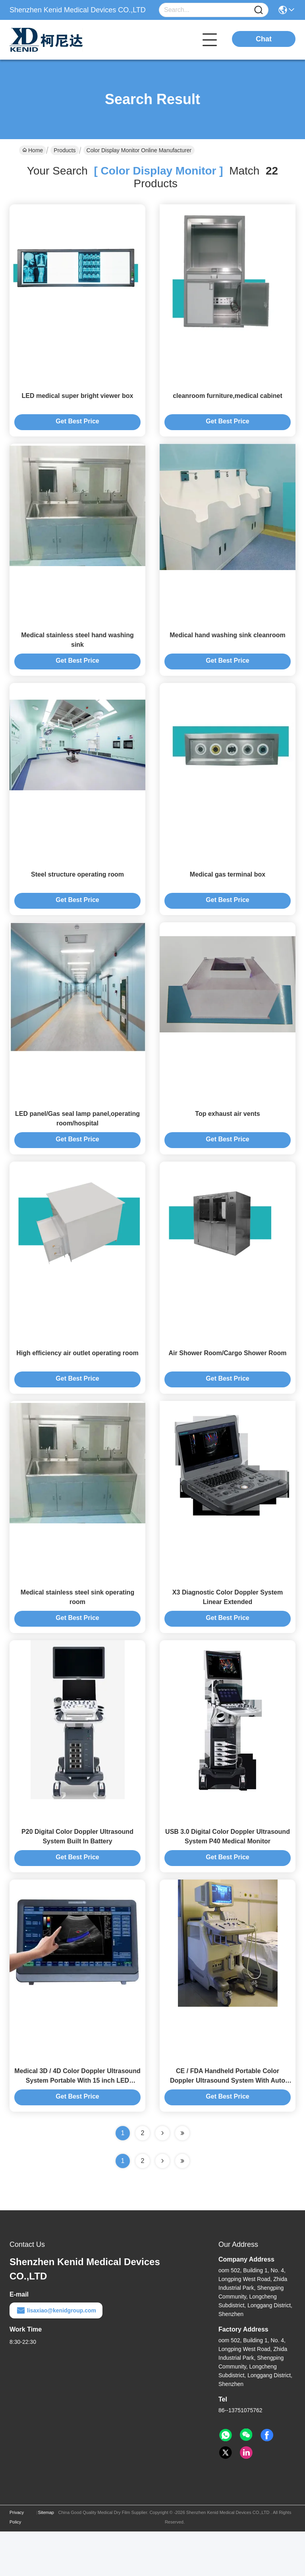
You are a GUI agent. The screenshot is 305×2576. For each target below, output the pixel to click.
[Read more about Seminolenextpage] (162, 2205)
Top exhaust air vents (227, 1136)
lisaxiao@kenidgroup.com (56, 2355)
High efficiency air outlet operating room (77, 1380)
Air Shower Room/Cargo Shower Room (228, 1380)
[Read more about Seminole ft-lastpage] (182, 2205)
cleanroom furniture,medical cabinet (227, 401)
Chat (264, 39)
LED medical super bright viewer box (77, 401)
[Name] (258, 10)
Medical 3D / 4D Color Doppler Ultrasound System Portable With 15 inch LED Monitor (77, 2125)
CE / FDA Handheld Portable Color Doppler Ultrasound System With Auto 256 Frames (227, 2125)
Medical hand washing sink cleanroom (228, 646)
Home (32, 150)
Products (64, 150)
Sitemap (46, 2557)
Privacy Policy (17, 2562)
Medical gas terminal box (227, 891)
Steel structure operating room (77, 891)
